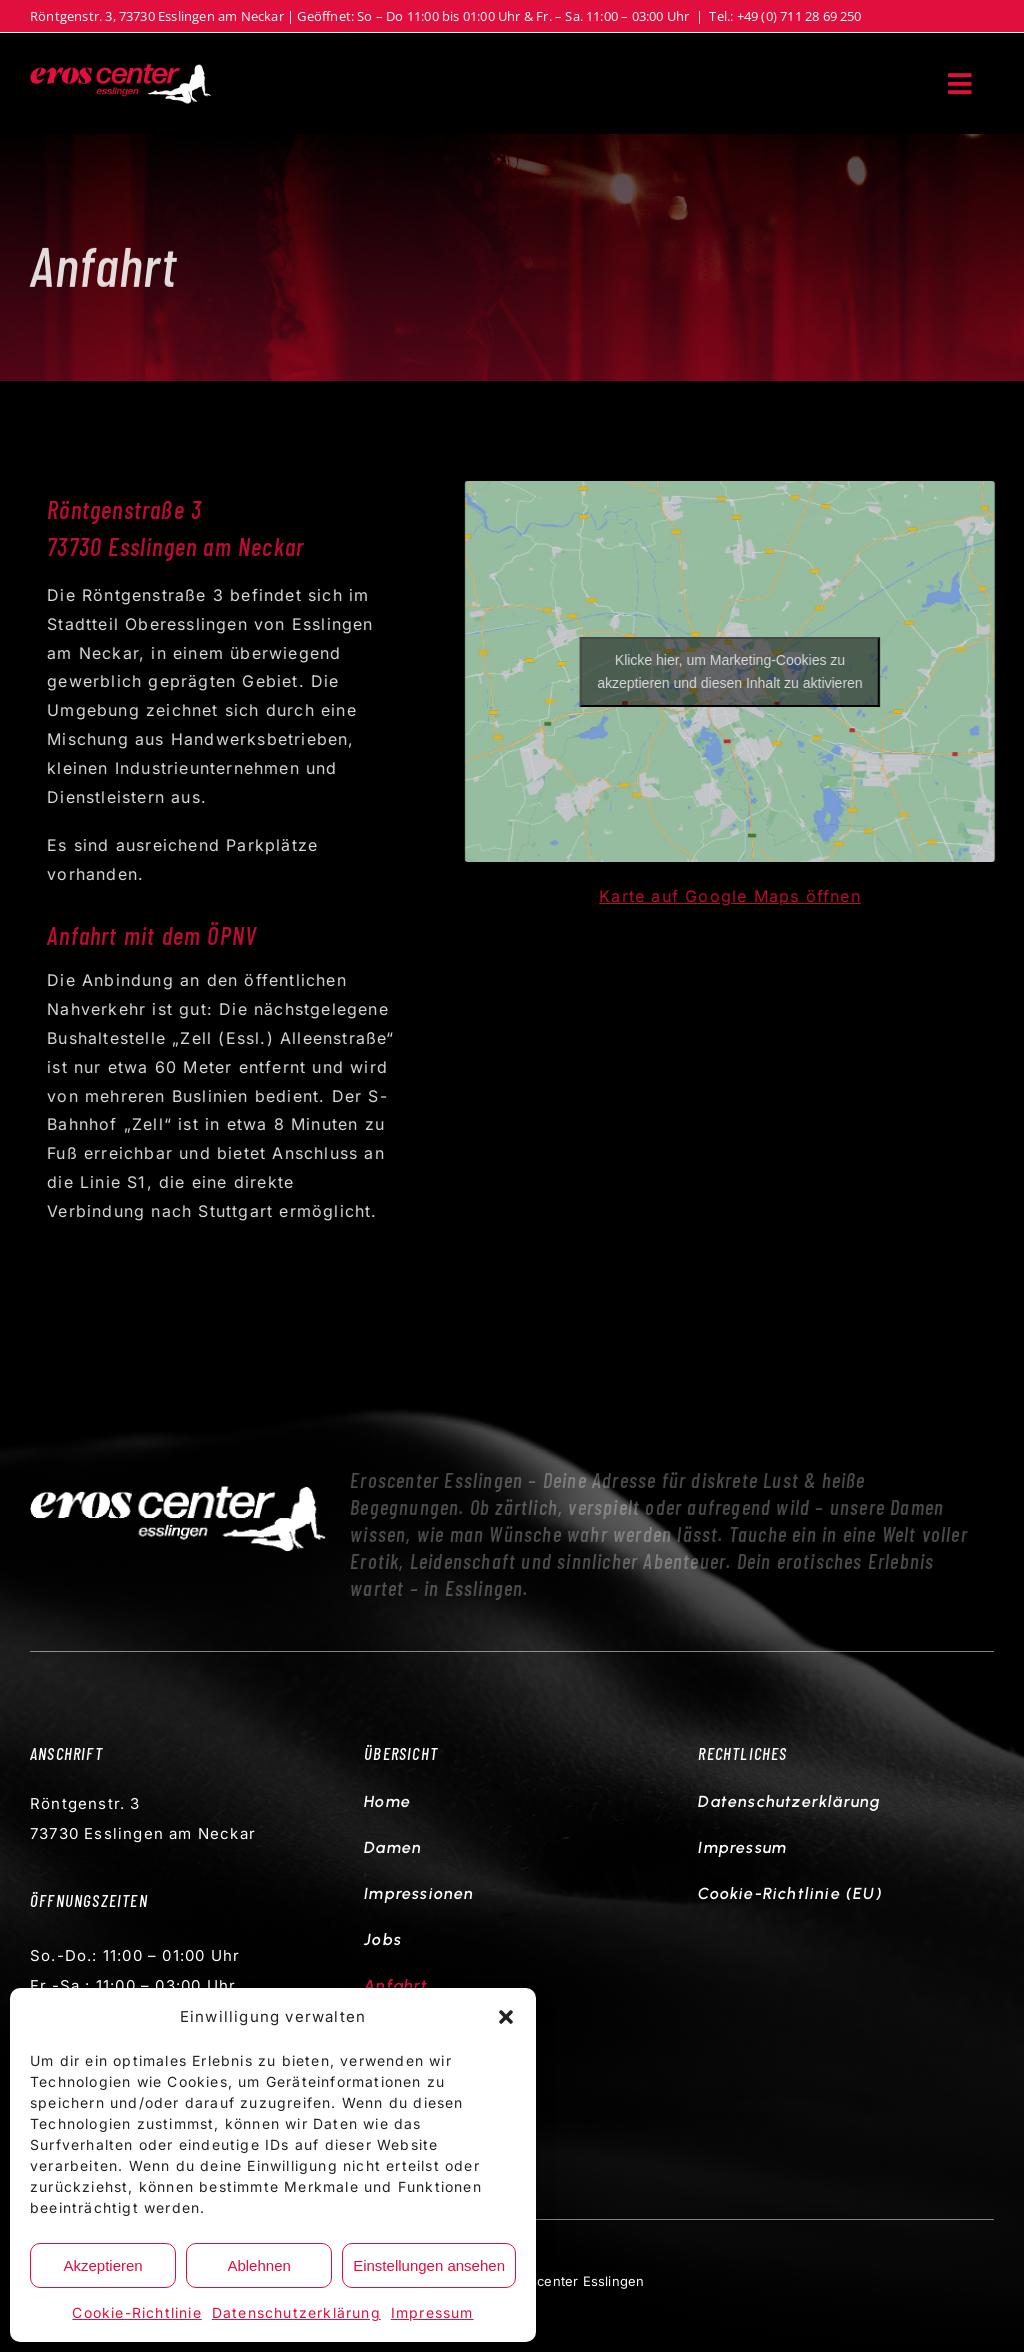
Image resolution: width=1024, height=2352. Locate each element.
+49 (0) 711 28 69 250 (799, 16)
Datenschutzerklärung (296, 2312)
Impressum (432, 2312)
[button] (506, 2017)
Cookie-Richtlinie (136, 2312)
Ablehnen (258, 2265)
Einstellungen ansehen (429, 2265)
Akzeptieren (102, 2265)
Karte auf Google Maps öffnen (734, 896)
